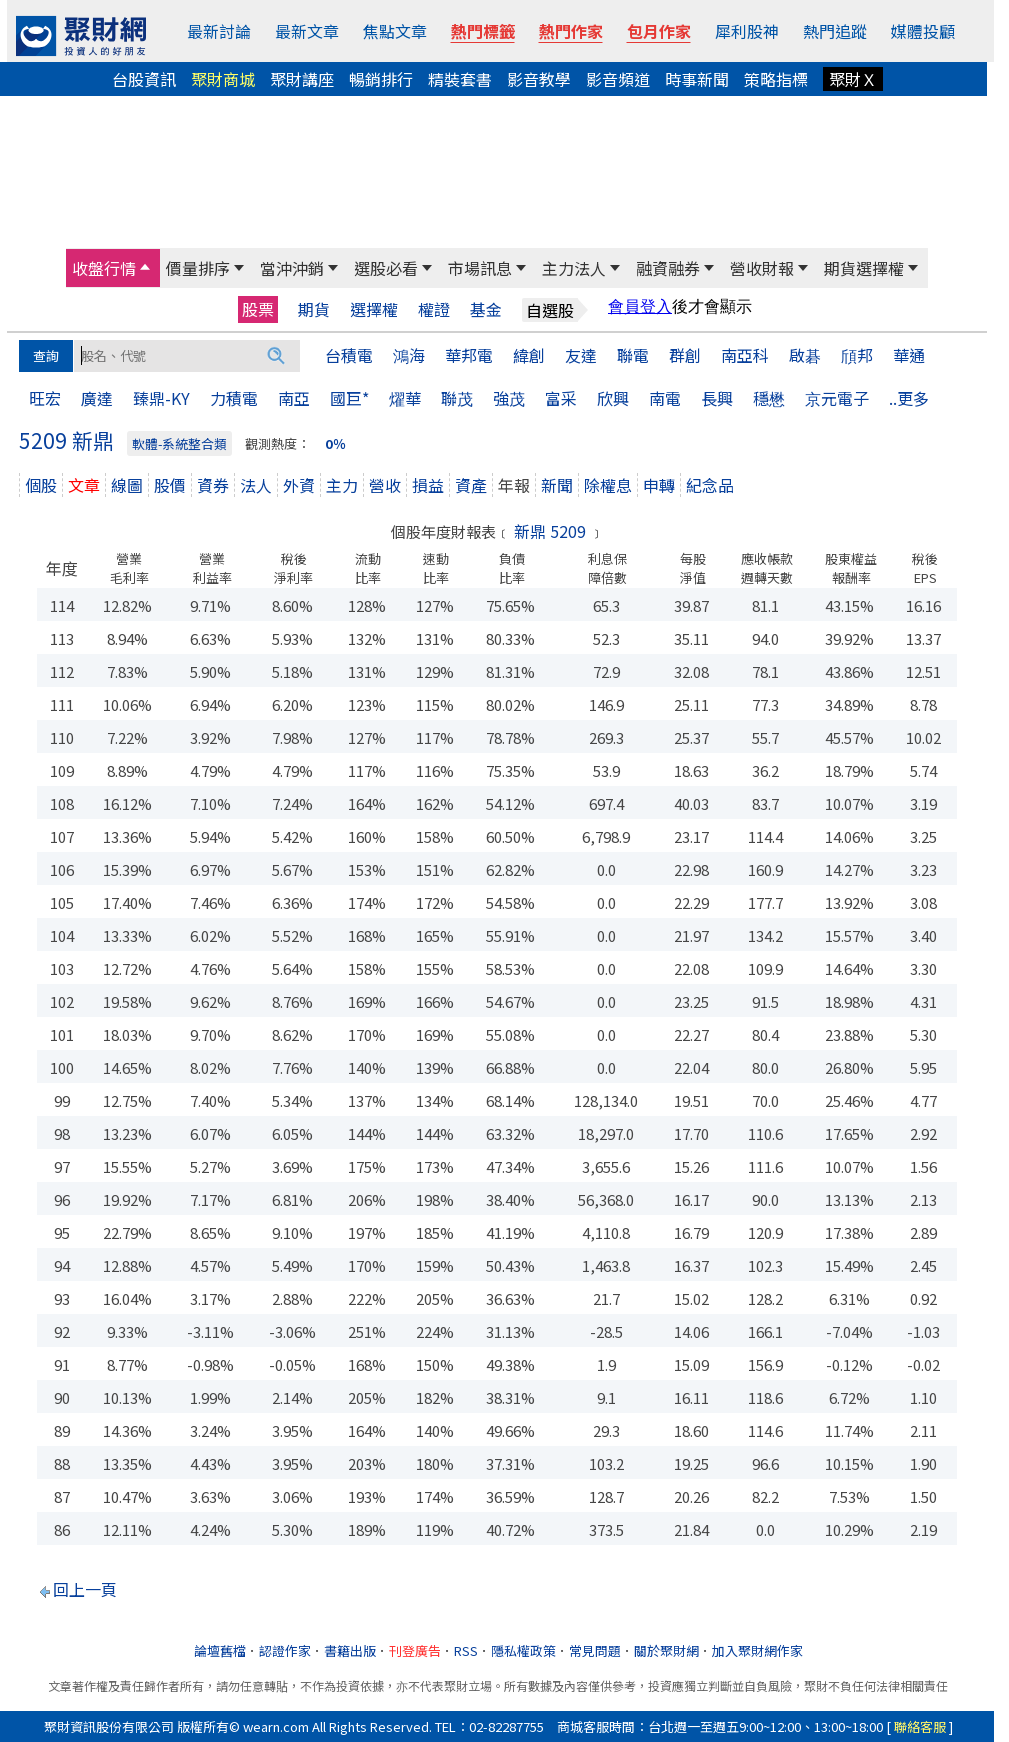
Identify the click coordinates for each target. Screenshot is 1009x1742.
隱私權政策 (523, 1650)
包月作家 (659, 31)
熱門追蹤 (835, 31)
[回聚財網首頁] (81, 36)
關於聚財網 (666, 1650)
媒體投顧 (923, 31)
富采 (561, 398)
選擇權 (374, 309)
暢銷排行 (381, 79)
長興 (717, 398)
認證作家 (285, 1650)
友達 (581, 355)
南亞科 (745, 355)
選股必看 (386, 268)
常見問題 (595, 1650)
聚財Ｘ (853, 79)
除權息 (608, 485)
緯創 (529, 355)
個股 (41, 485)
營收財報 (762, 268)
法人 (256, 485)
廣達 (97, 398)
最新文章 (307, 31)
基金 (486, 309)
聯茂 (457, 398)
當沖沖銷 (292, 268)
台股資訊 (144, 79)
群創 (685, 355)
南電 (665, 398)
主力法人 (574, 268)
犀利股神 (747, 31)
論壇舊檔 (220, 1650)
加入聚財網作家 (757, 1650)
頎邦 (857, 355)
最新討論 (219, 31)
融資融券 (668, 268)
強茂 (509, 398)
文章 (84, 485)
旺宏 (45, 398)
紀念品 (710, 485)
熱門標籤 (483, 31)
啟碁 (805, 355)
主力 (342, 485)
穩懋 (769, 398)
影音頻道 (618, 79)
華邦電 (469, 355)
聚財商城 (223, 79)
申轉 (659, 485)
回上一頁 (85, 1589)
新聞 (557, 485)
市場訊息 (480, 268)
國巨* (349, 398)
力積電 (234, 398)
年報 (514, 485)
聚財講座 (302, 79)
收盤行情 (104, 268)
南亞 (294, 398)
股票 (258, 309)
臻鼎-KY (161, 398)
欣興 (613, 398)
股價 (170, 485)
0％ (335, 443)
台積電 (349, 355)
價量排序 (198, 268)
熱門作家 (571, 31)
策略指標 (776, 79)
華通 (909, 355)
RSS (466, 1650)
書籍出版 (350, 1650)
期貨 (314, 309)
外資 (299, 485)
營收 (385, 485)
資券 (213, 485)
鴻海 (409, 355)
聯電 (633, 355)
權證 (434, 309)
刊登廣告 (415, 1650)
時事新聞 (697, 79)
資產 (471, 485)
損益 (428, 485)
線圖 (127, 485)
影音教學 (539, 79)
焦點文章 (395, 31)
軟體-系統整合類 (179, 443)
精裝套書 (460, 79)
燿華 (405, 398)
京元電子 (837, 398)
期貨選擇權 (864, 268)
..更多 (909, 398)
